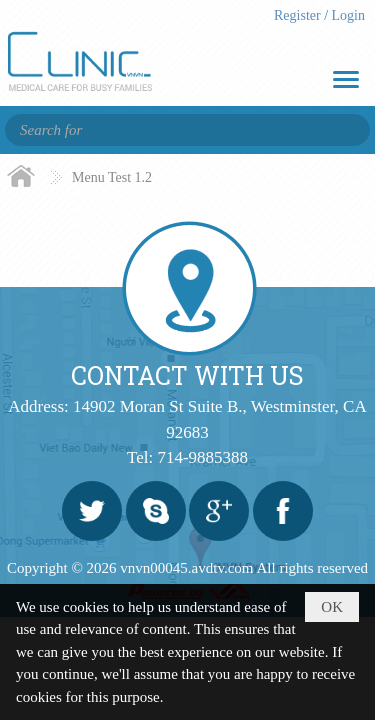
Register (299, 15)
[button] (346, 79)
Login (348, 15)
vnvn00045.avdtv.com (186, 568)
